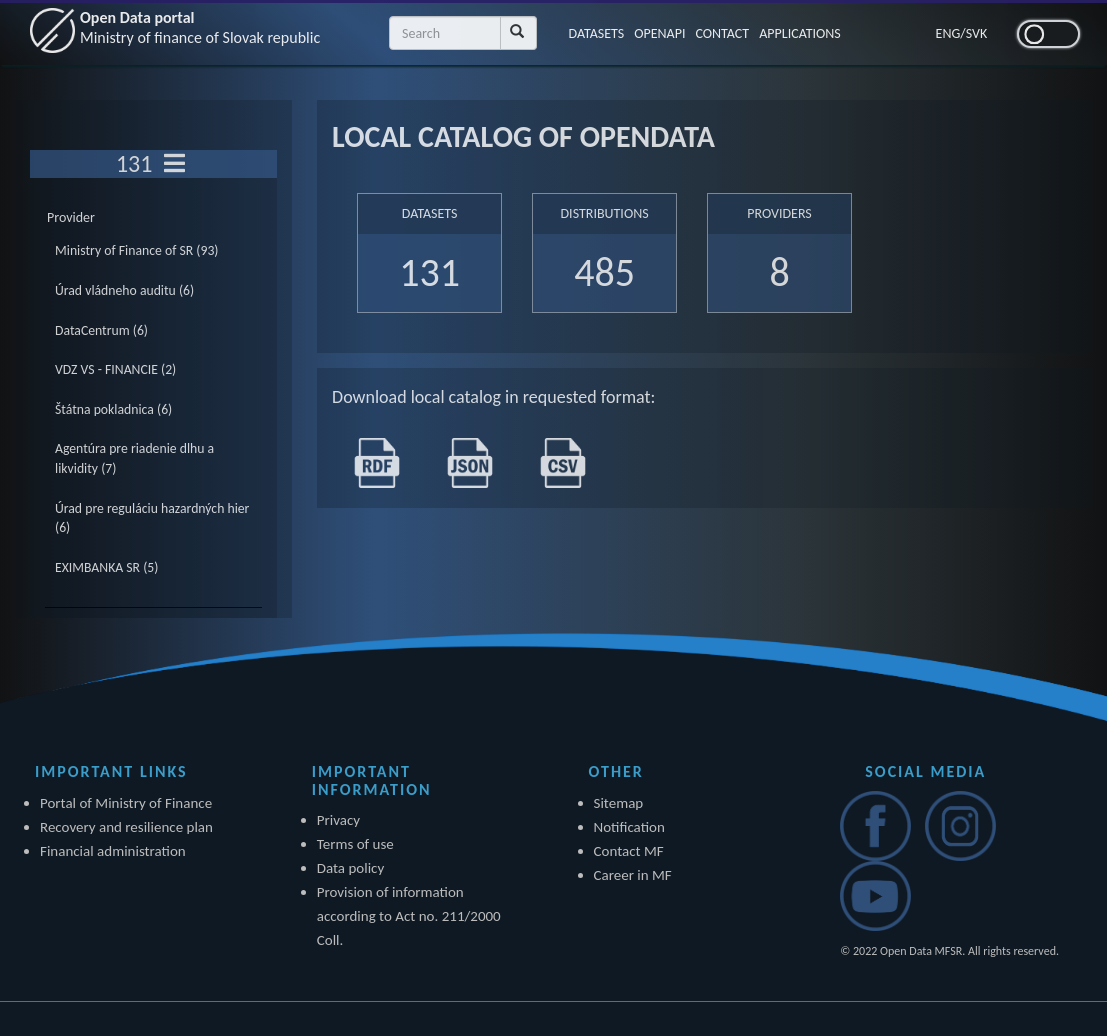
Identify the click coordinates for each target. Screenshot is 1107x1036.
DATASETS (597, 33)
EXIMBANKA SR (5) (106, 567)
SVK (977, 33)
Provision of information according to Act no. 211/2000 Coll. (409, 916)
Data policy (351, 868)
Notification (629, 827)
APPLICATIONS (800, 33)
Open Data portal (200, 27)
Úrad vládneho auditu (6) (124, 290)
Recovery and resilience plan (126, 827)
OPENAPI (659, 33)
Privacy (338, 820)
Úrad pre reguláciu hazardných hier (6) (152, 518)
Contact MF (629, 851)
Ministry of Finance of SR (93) (137, 250)
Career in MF (633, 875)
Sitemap (619, 803)
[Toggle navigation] (174, 164)
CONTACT (722, 33)
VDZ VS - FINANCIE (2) (115, 369)
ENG (948, 33)
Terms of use (355, 844)
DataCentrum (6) (101, 330)
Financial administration (113, 851)
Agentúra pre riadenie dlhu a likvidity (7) (134, 458)
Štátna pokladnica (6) (113, 409)
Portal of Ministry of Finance (126, 803)
